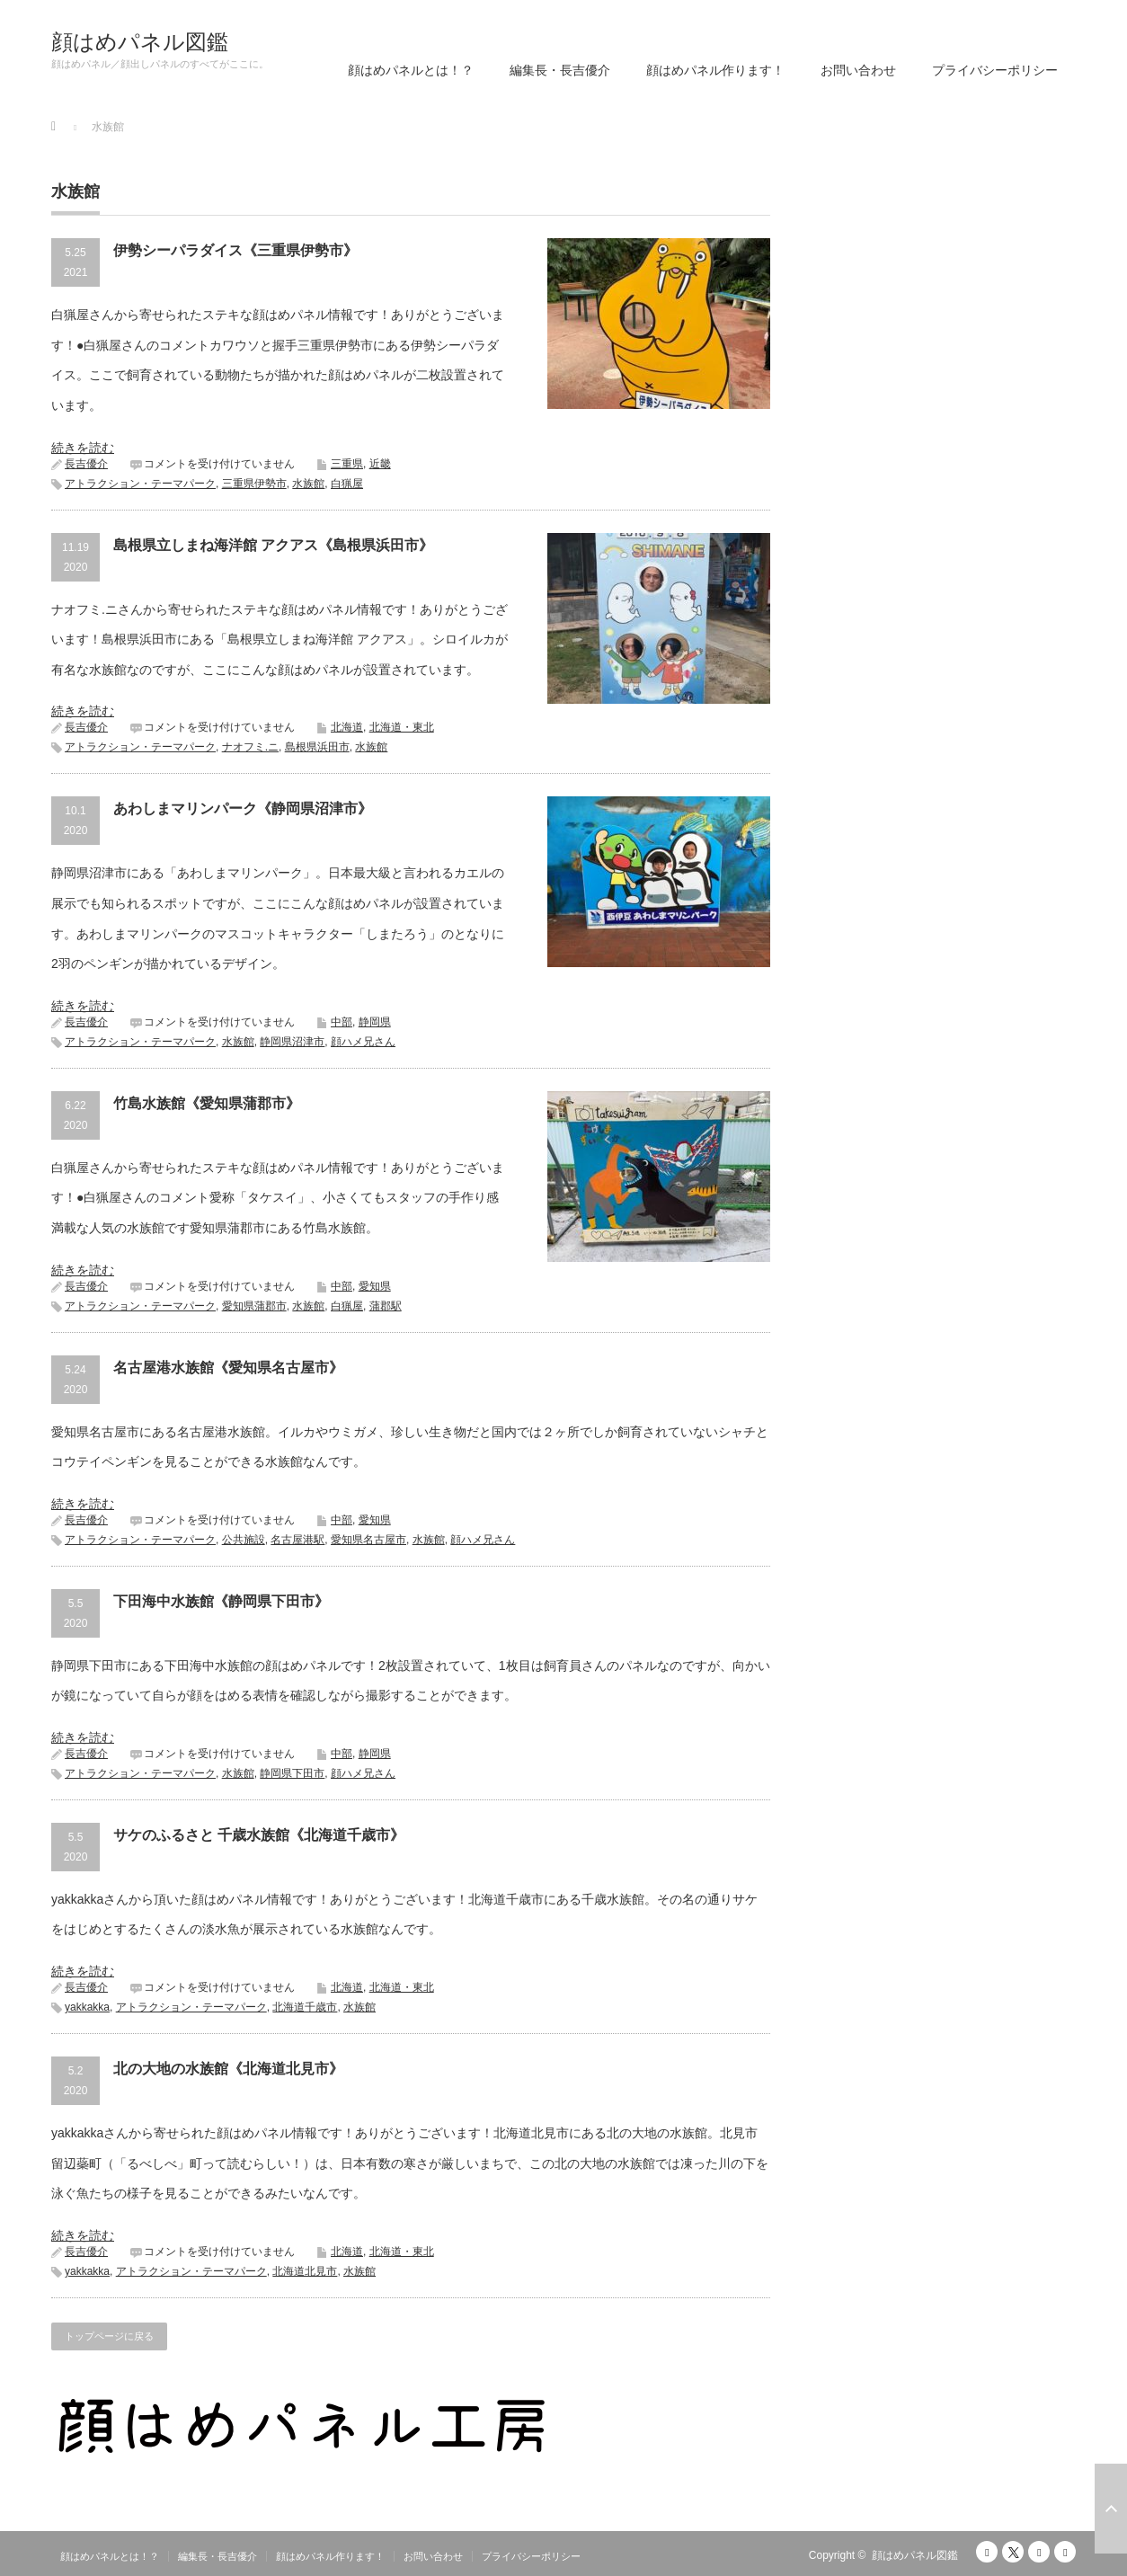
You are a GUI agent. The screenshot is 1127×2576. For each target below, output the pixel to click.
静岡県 (375, 1022)
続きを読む (82, 447)
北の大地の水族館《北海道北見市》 (228, 2068)
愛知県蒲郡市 (254, 1306)
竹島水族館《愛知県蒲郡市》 (206, 1103)
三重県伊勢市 (254, 483)
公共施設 (243, 1539)
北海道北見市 (304, 2271)
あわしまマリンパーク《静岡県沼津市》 (242, 808)
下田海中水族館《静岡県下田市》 (221, 1601)
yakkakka (87, 2007)
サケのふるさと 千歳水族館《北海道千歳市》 (258, 1835)
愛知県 (375, 1286)
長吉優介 (86, 463)
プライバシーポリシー (995, 70)
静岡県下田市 (292, 1773)
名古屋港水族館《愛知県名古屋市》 (228, 1367)
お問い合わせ (858, 70)
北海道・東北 (401, 727)
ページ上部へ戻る (1111, 2509)
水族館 (308, 483)
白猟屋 (347, 483)
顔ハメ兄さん (363, 1041)
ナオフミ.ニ (250, 747)
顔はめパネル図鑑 (139, 42)
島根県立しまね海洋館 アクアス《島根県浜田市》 (273, 545)
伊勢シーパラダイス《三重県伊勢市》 (235, 250)
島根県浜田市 (317, 747)
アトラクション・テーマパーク (140, 483)
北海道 (347, 727)
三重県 (347, 463)
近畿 (380, 463)
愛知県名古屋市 (368, 1539)
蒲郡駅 (385, 1306)
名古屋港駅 (297, 1539)
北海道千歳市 (304, 2007)
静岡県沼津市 (292, 1041)
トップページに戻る (109, 2336)
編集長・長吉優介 (560, 70)
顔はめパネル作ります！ (715, 70)
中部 (341, 1022)
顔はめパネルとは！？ (411, 70)
